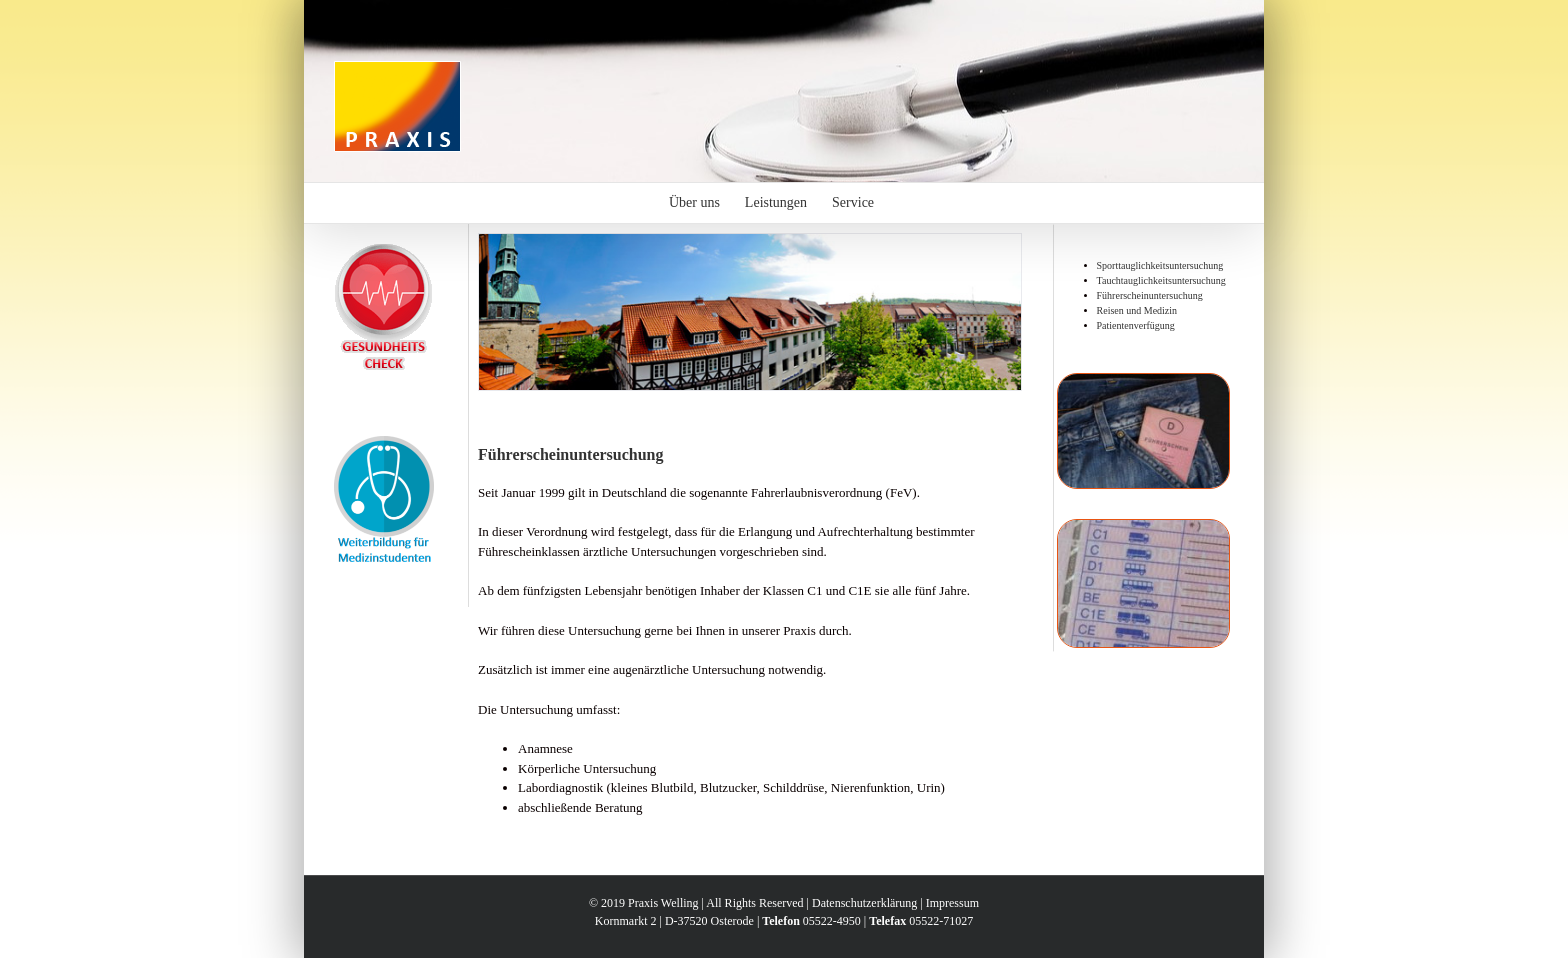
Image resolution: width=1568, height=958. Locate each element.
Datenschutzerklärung (864, 903)
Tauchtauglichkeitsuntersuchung (1161, 280)
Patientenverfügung (1136, 325)
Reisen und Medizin (1137, 310)
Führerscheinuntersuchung (1150, 295)
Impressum (952, 903)
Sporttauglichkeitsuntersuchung (1160, 265)
